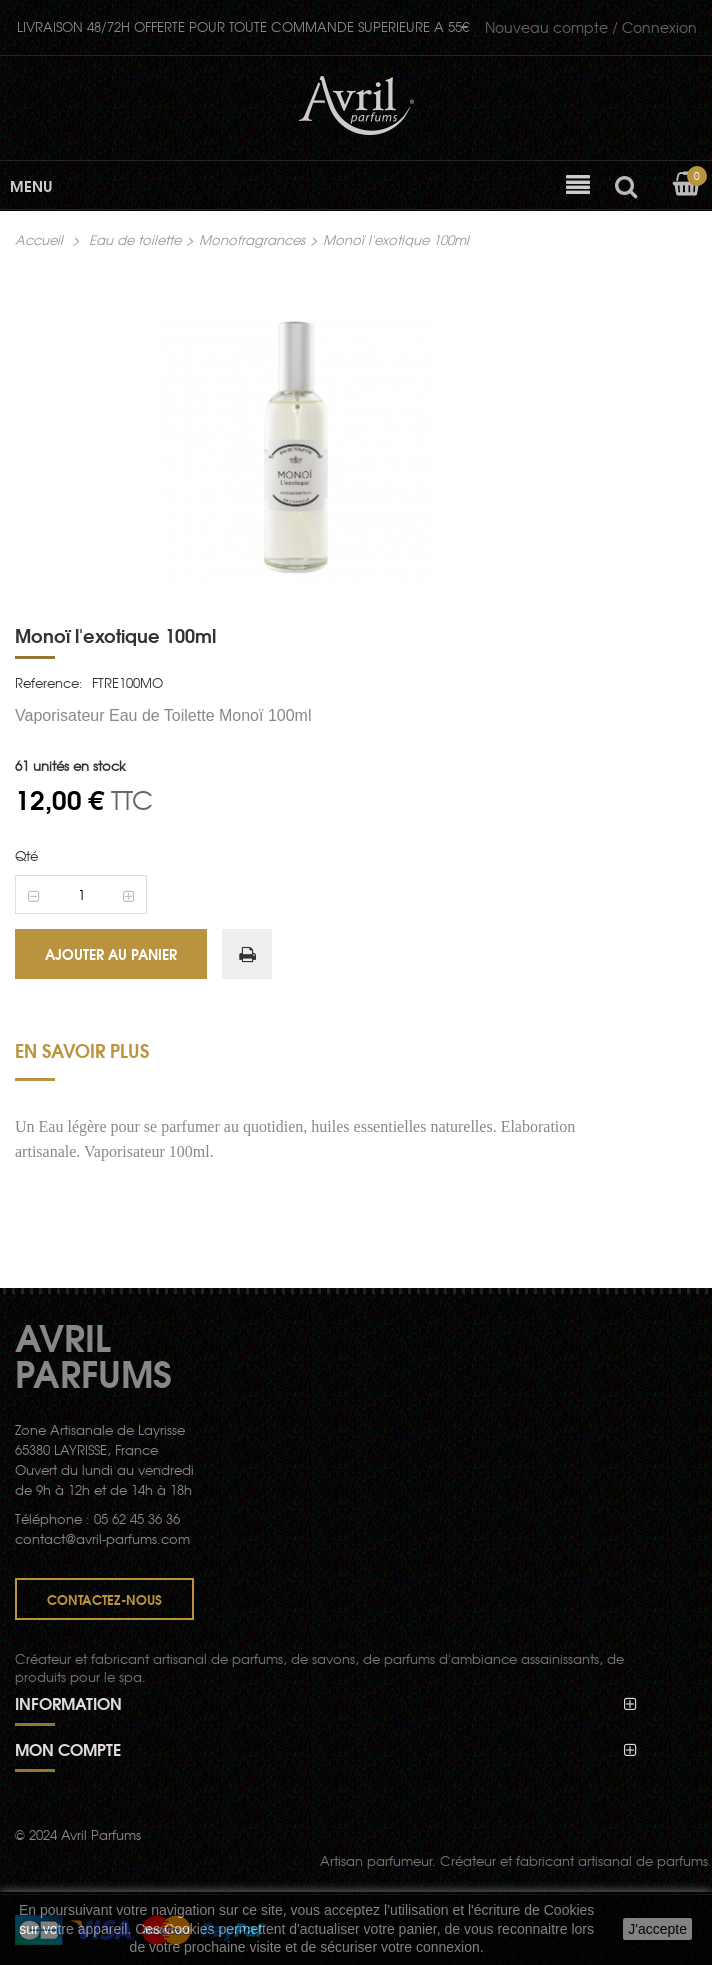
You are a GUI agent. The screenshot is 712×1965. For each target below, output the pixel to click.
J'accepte (657, 1929)
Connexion (591, 27)
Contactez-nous (104, 1599)
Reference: (49, 683)
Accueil (39, 240)
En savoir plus (82, 1050)
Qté (26, 855)
